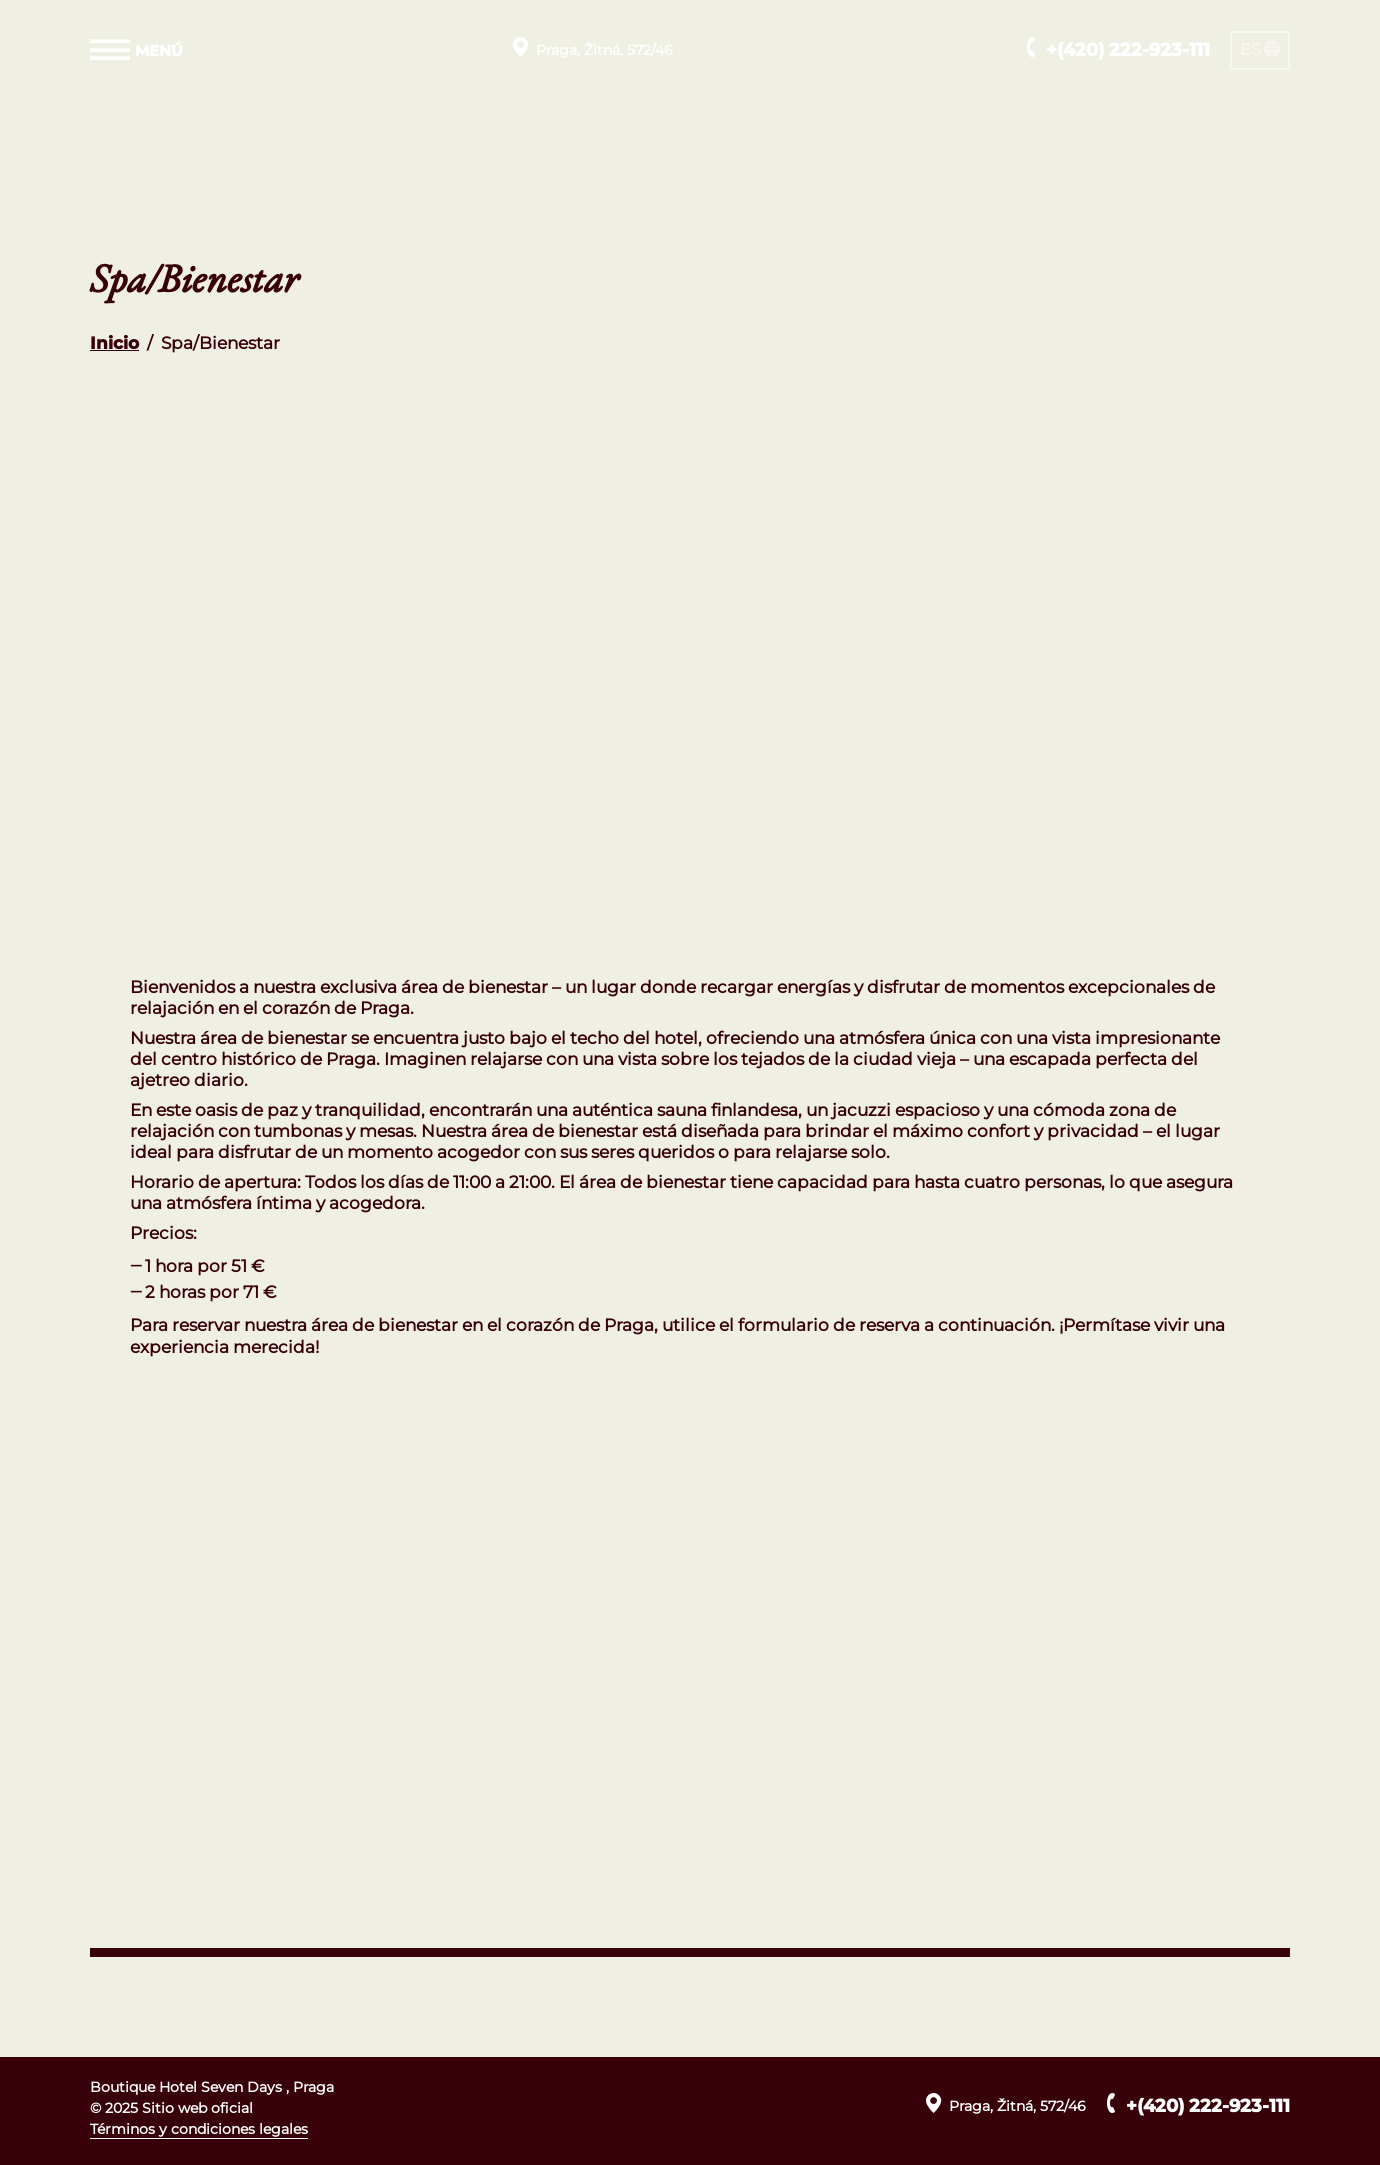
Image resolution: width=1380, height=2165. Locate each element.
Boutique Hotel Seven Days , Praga (212, 2087)
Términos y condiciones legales (199, 2129)
